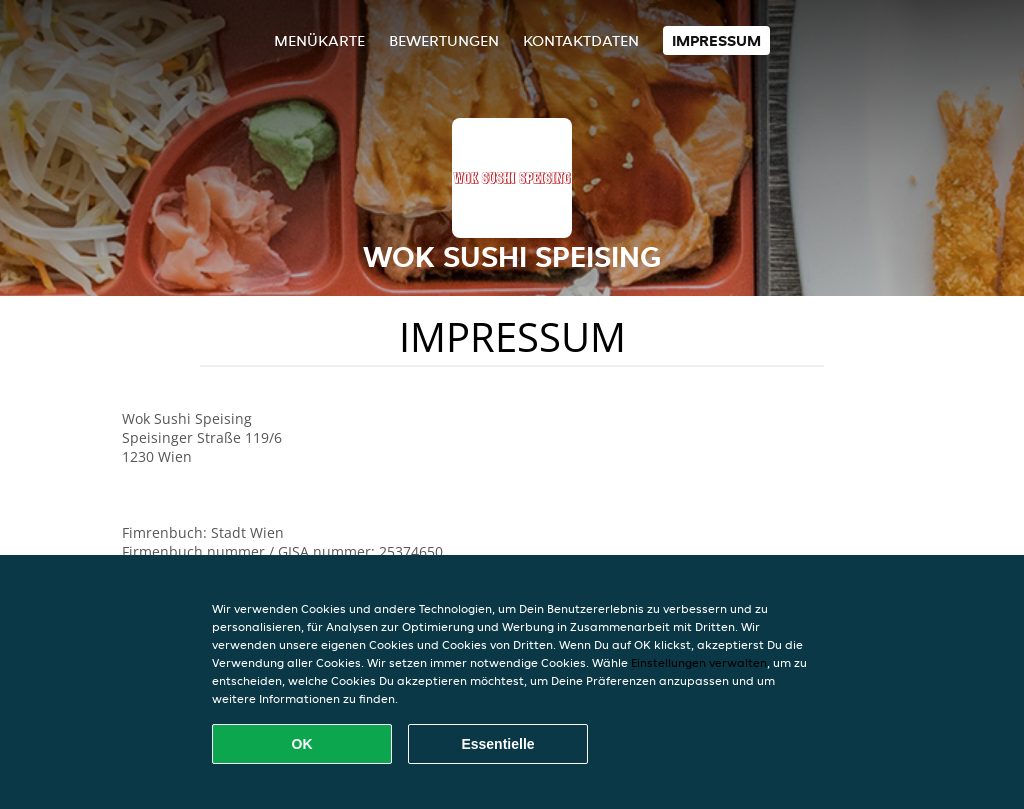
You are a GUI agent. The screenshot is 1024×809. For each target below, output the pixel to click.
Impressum (716, 40)
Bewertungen (444, 40)
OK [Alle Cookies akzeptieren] (302, 744)
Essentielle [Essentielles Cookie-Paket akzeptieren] (497, 744)
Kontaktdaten (581, 40)
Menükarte (319, 40)
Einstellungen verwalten (699, 662)
